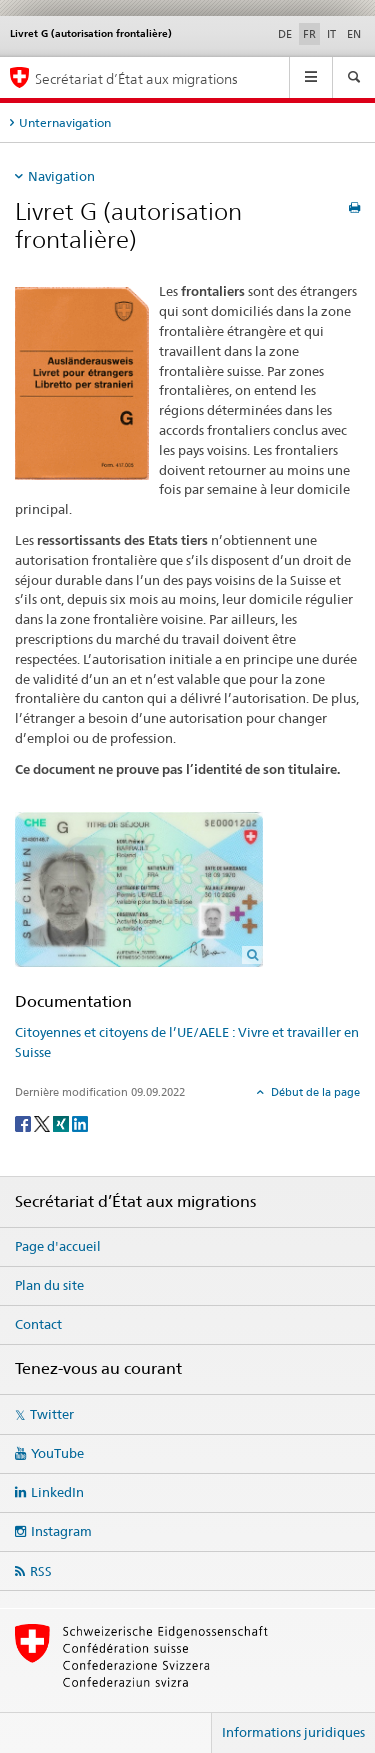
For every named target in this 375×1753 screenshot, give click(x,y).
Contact (38, 1324)
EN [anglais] (354, 34)
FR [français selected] (309, 34)
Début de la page (314, 1092)
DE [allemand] (285, 34)
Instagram (61, 1531)
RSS (41, 1571)
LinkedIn (57, 1492)
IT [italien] (331, 34)
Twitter (52, 1414)
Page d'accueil (58, 1246)
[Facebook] (24, 1122)
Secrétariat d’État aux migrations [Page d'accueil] (136, 78)
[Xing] (62, 1122)
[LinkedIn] (80, 1122)
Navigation (61, 176)
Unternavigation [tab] (65, 122)
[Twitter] (43, 1122)
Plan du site (49, 1285)
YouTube (57, 1453)
